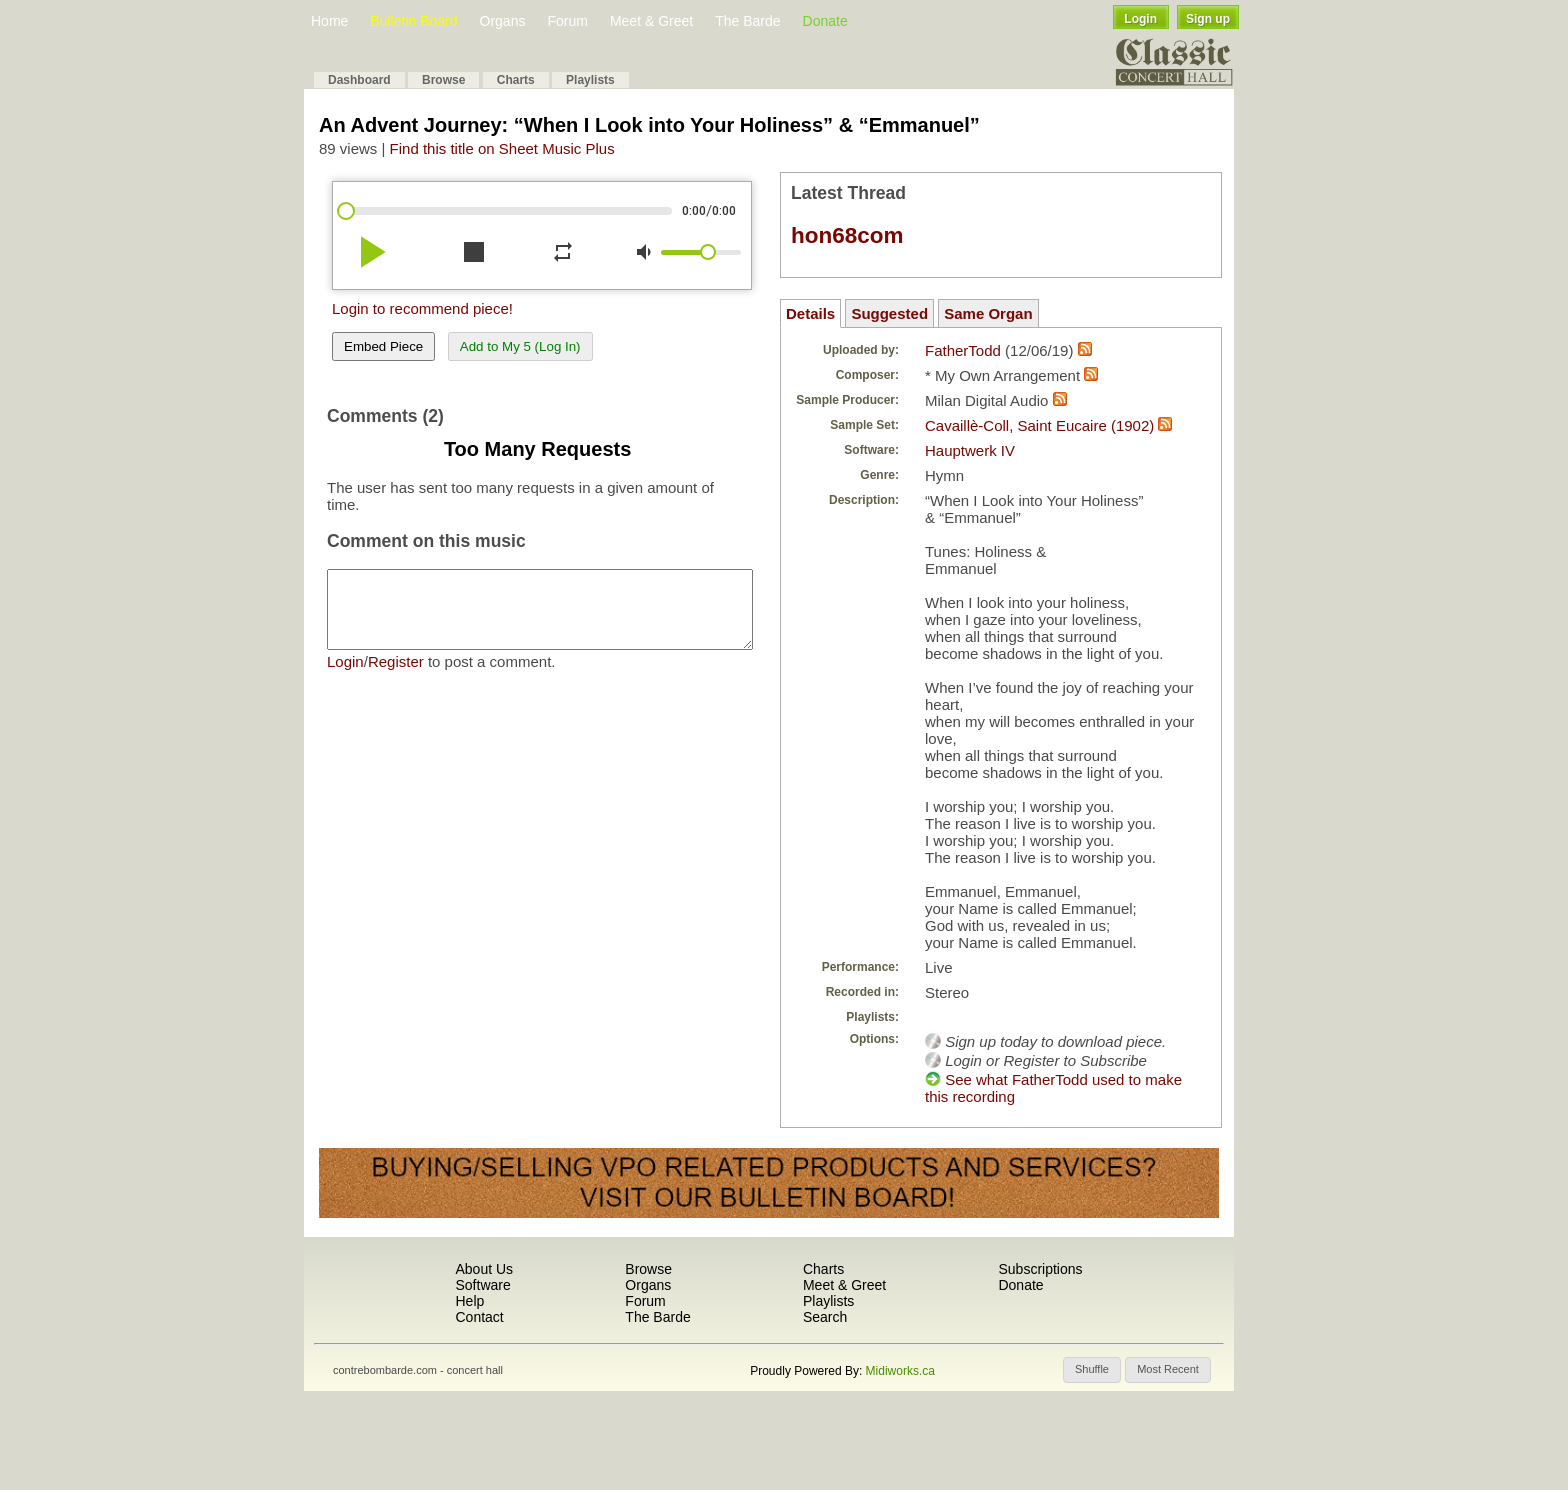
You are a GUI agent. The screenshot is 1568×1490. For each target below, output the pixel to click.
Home (329, 21)
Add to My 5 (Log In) (520, 346)
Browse (443, 80)
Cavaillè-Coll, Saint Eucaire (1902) (1039, 425)
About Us (484, 1269)
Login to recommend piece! (422, 308)
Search (825, 1317)
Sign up (1208, 19)
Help (469, 1301)
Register (396, 676)
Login (1140, 19)
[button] (1092, 1370)
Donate (825, 21)
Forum (567, 21)
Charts (516, 80)
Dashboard (359, 80)
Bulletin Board (413, 21)
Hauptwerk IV (970, 450)
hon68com (847, 235)
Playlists (590, 80)
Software (482, 1285)
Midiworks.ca (900, 1371)
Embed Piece (383, 346)
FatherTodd (963, 350)
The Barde (747, 21)
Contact (479, 1317)
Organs (503, 21)
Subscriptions (1040, 1269)
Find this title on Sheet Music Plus (502, 148)
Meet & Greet (651, 21)
